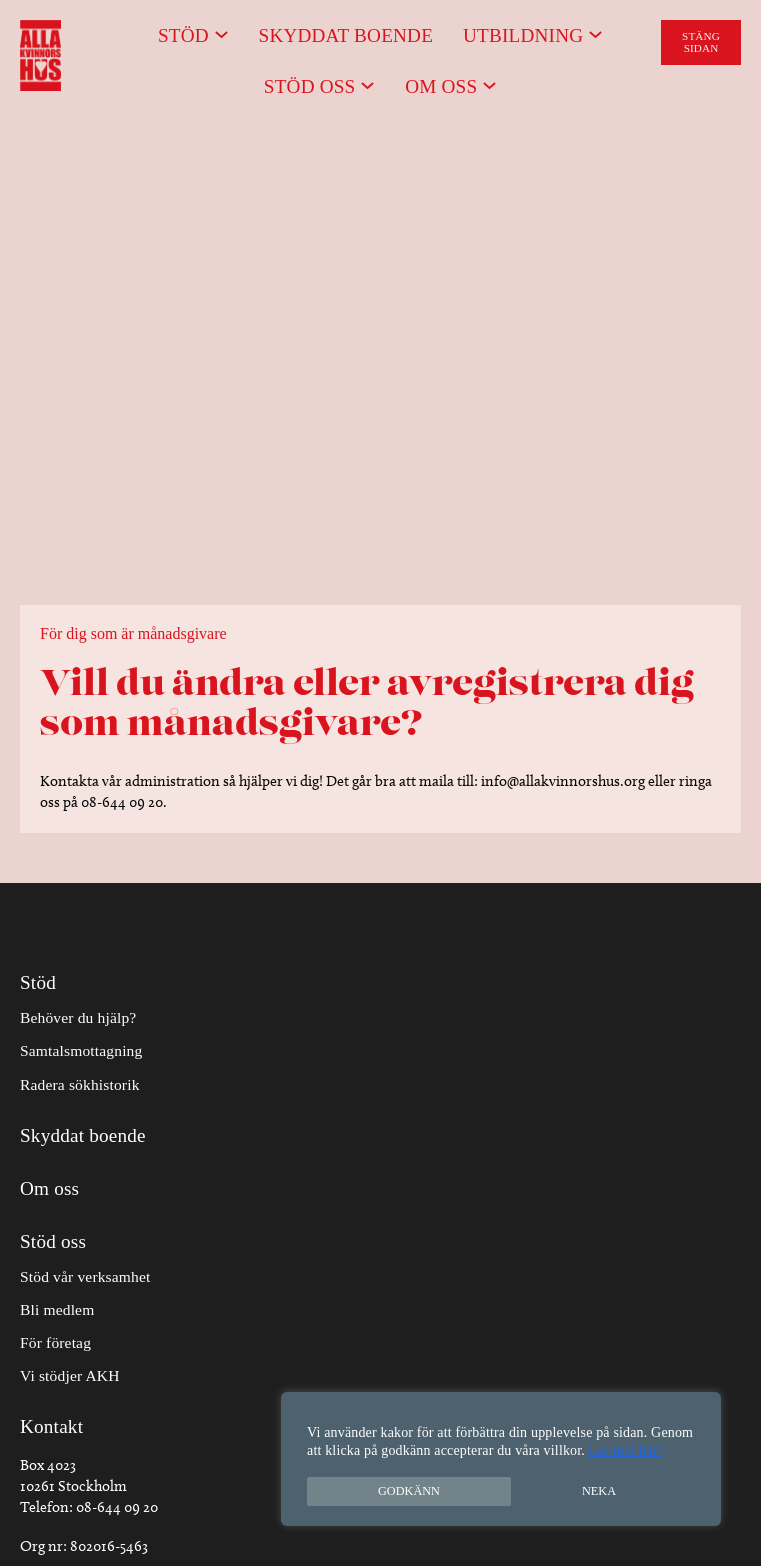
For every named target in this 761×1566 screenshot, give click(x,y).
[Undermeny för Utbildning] (595, 33)
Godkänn (409, 1491)
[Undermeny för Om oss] (489, 84)
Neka (599, 1491)
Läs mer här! (626, 1450)
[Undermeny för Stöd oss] (367, 84)
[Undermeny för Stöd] (221, 33)
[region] (501, 1459)
